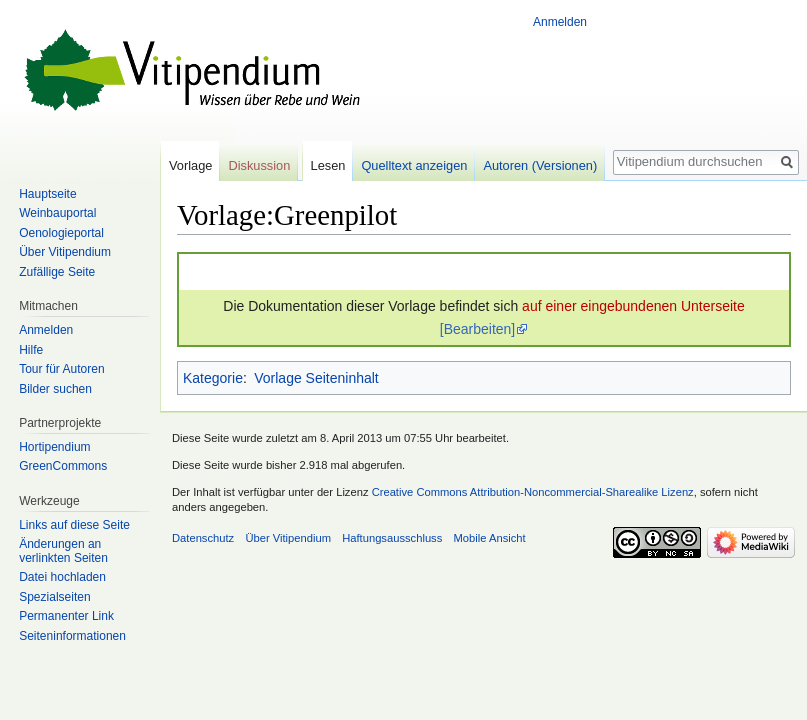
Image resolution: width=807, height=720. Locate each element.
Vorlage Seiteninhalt (316, 378)
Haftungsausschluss (392, 538)
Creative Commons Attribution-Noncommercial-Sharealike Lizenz (533, 492)
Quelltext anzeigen (414, 165)
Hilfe (31, 350)
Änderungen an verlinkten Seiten (63, 551)
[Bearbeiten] (478, 329)
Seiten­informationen (72, 636)
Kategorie (213, 378)
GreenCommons (63, 466)
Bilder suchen (55, 389)
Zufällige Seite (57, 272)
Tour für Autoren (61, 369)
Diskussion (259, 165)
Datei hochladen (62, 577)
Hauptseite (47, 194)
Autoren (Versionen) (540, 165)
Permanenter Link (66, 616)
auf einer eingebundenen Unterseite (633, 306)
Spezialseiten (54, 597)
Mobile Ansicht (490, 538)
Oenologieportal (61, 233)
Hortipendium (54, 447)
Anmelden (560, 22)
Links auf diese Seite (74, 525)
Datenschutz (203, 538)
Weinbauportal (57, 213)
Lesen (328, 165)
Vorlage (190, 165)
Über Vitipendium (65, 252)
